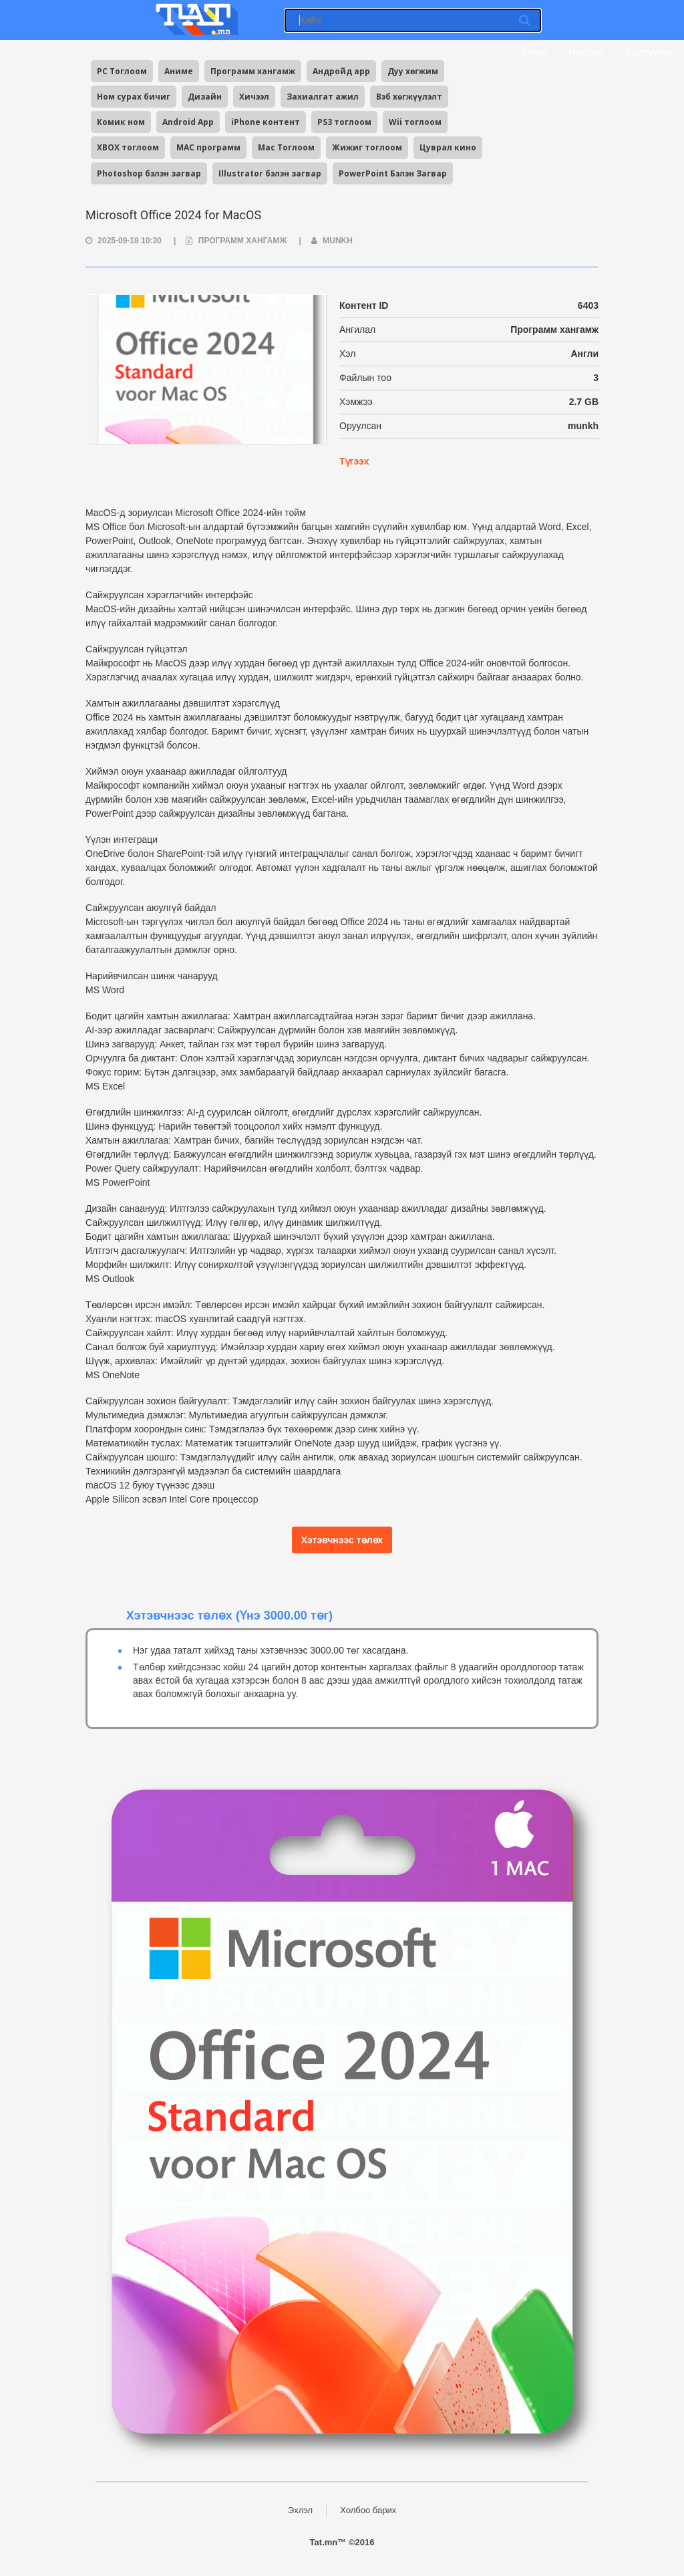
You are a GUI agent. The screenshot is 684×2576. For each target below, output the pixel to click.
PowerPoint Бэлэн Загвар (393, 173)
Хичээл (254, 96)
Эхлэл (532, 52)
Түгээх (354, 461)
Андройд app (341, 71)
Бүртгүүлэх (649, 52)
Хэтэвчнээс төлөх (342, 1540)
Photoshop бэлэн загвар (149, 173)
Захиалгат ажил (323, 96)
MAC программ (208, 147)
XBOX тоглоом (128, 147)
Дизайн (205, 96)
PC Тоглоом (122, 71)
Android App (188, 122)
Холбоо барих (368, 2510)
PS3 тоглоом (344, 122)
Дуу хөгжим (412, 71)
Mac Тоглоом (286, 147)
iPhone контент (265, 122)
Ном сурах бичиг (133, 96)
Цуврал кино (447, 147)
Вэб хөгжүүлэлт (409, 96)
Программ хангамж (252, 71)
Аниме (178, 71)
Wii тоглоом (415, 122)
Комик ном (121, 122)
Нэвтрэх (586, 52)
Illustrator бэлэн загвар (269, 173)
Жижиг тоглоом (367, 147)
